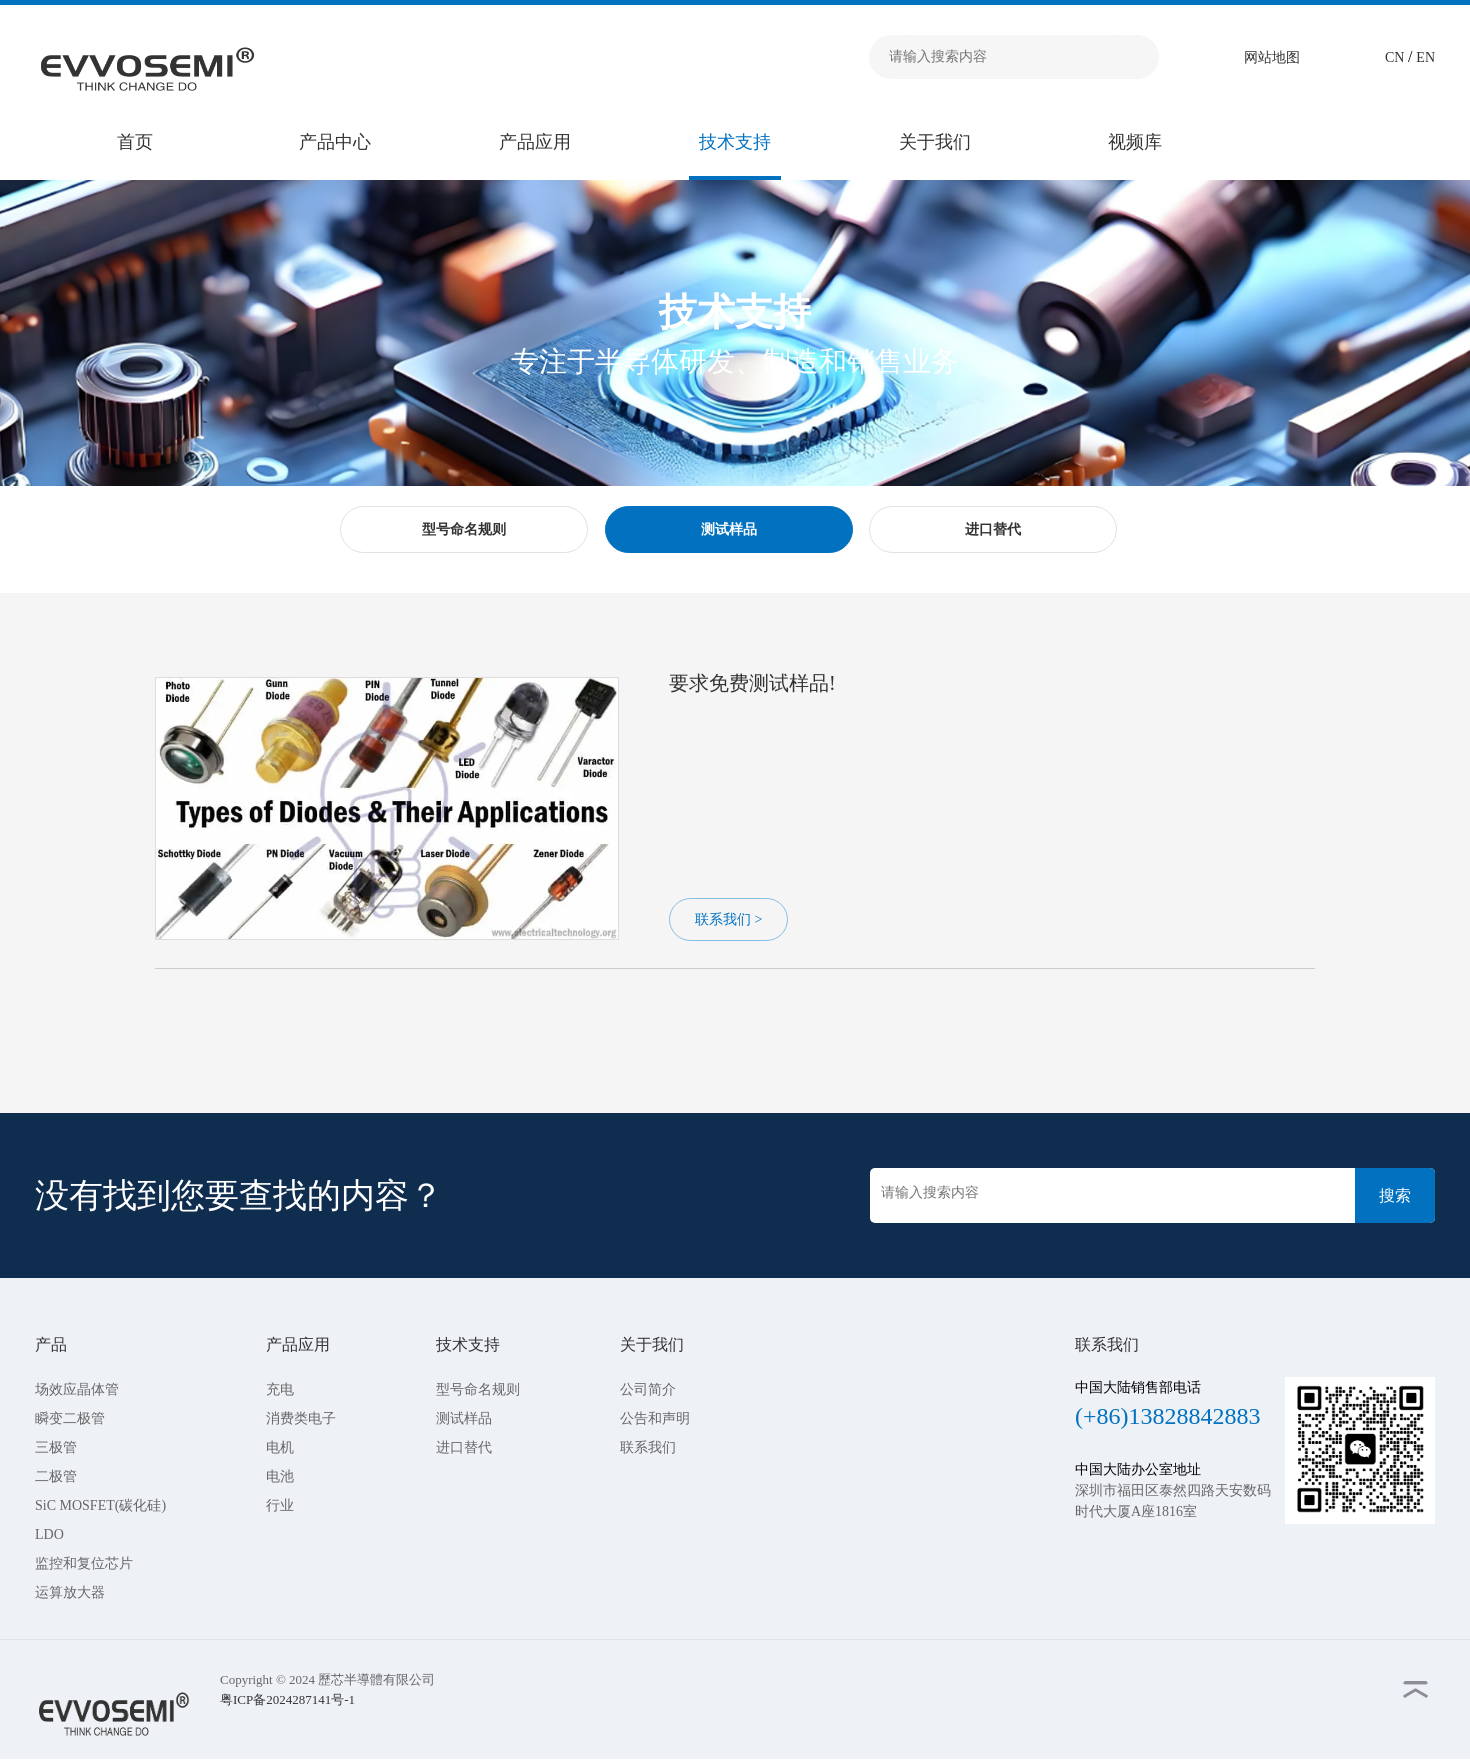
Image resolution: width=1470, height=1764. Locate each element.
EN (1425, 57)
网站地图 (1272, 57)
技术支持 (735, 142)
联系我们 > (728, 919)
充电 (280, 1389)
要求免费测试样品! (752, 683)
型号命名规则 (478, 1389)
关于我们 (935, 142)
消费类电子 (301, 1418)
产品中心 (335, 142)
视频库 (1135, 142)
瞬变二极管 (70, 1418)
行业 (280, 1505)
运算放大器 (70, 1592)
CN (1396, 57)
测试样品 (464, 1418)
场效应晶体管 (77, 1389)
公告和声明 (655, 1418)
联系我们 (648, 1447)
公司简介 (648, 1389)
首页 (135, 142)
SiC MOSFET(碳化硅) (100, 1505)
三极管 (56, 1447)
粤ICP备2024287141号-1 (287, 1699)
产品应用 (535, 142)
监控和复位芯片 (84, 1563)
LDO (49, 1534)
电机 (280, 1447)
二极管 (56, 1476)
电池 (280, 1476)
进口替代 (464, 1447)
